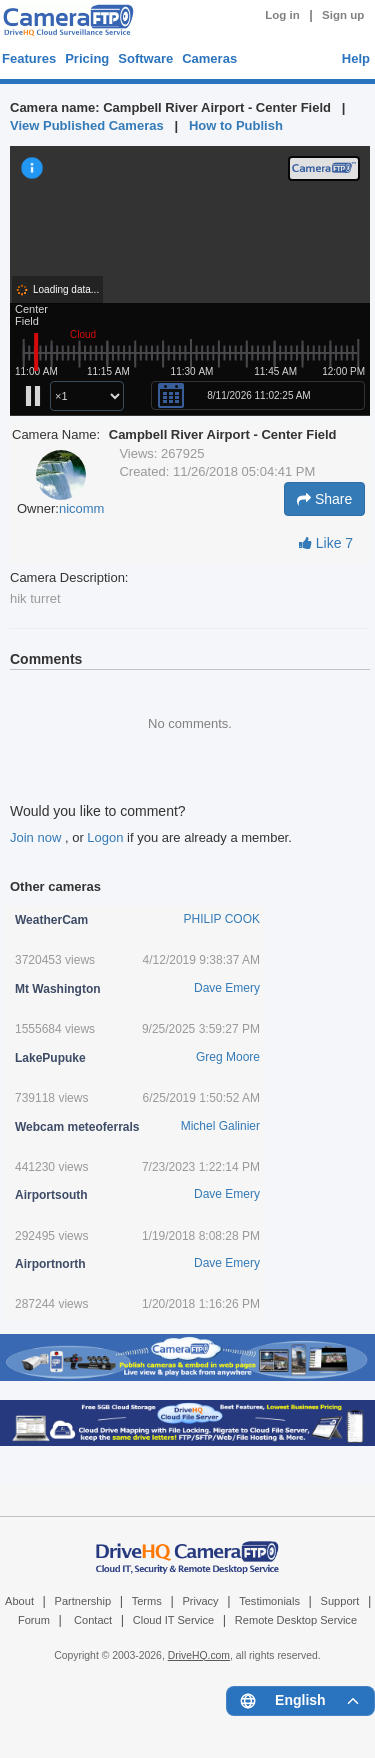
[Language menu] (300, 1701)
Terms (147, 1601)
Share (324, 499)
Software (145, 58)
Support (340, 1601)
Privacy (200, 1601)
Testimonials (269, 1601)
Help (356, 58)
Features (29, 58)
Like (326, 543)
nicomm (82, 508)
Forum (34, 1620)
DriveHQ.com (199, 1655)
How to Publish (236, 125)
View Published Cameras (87, 125)
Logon (105, 837)
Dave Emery (227, 988)
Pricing (87, 58)
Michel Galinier (220, 1126)
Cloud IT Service (173, 1620)
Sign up (343, 15)
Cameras (209, 58)
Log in (282, 15)
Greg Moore (228, 1057)
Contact (93, 1620)
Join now (37, 837)
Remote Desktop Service (296, 1620)
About (19, 1601)
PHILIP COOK (222, 919)
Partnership (83, 1601)
